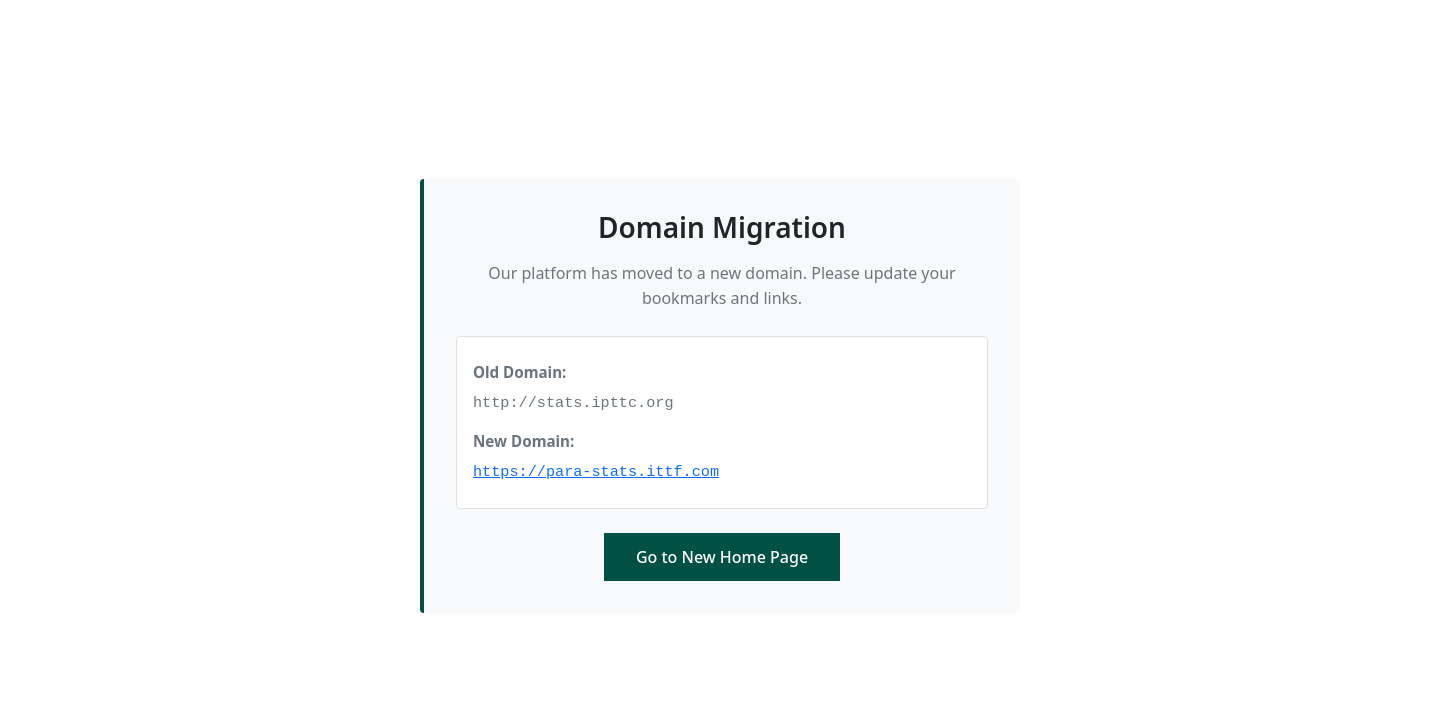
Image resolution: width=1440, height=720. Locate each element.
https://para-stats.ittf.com (596, 472)
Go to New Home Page (722, 557)
